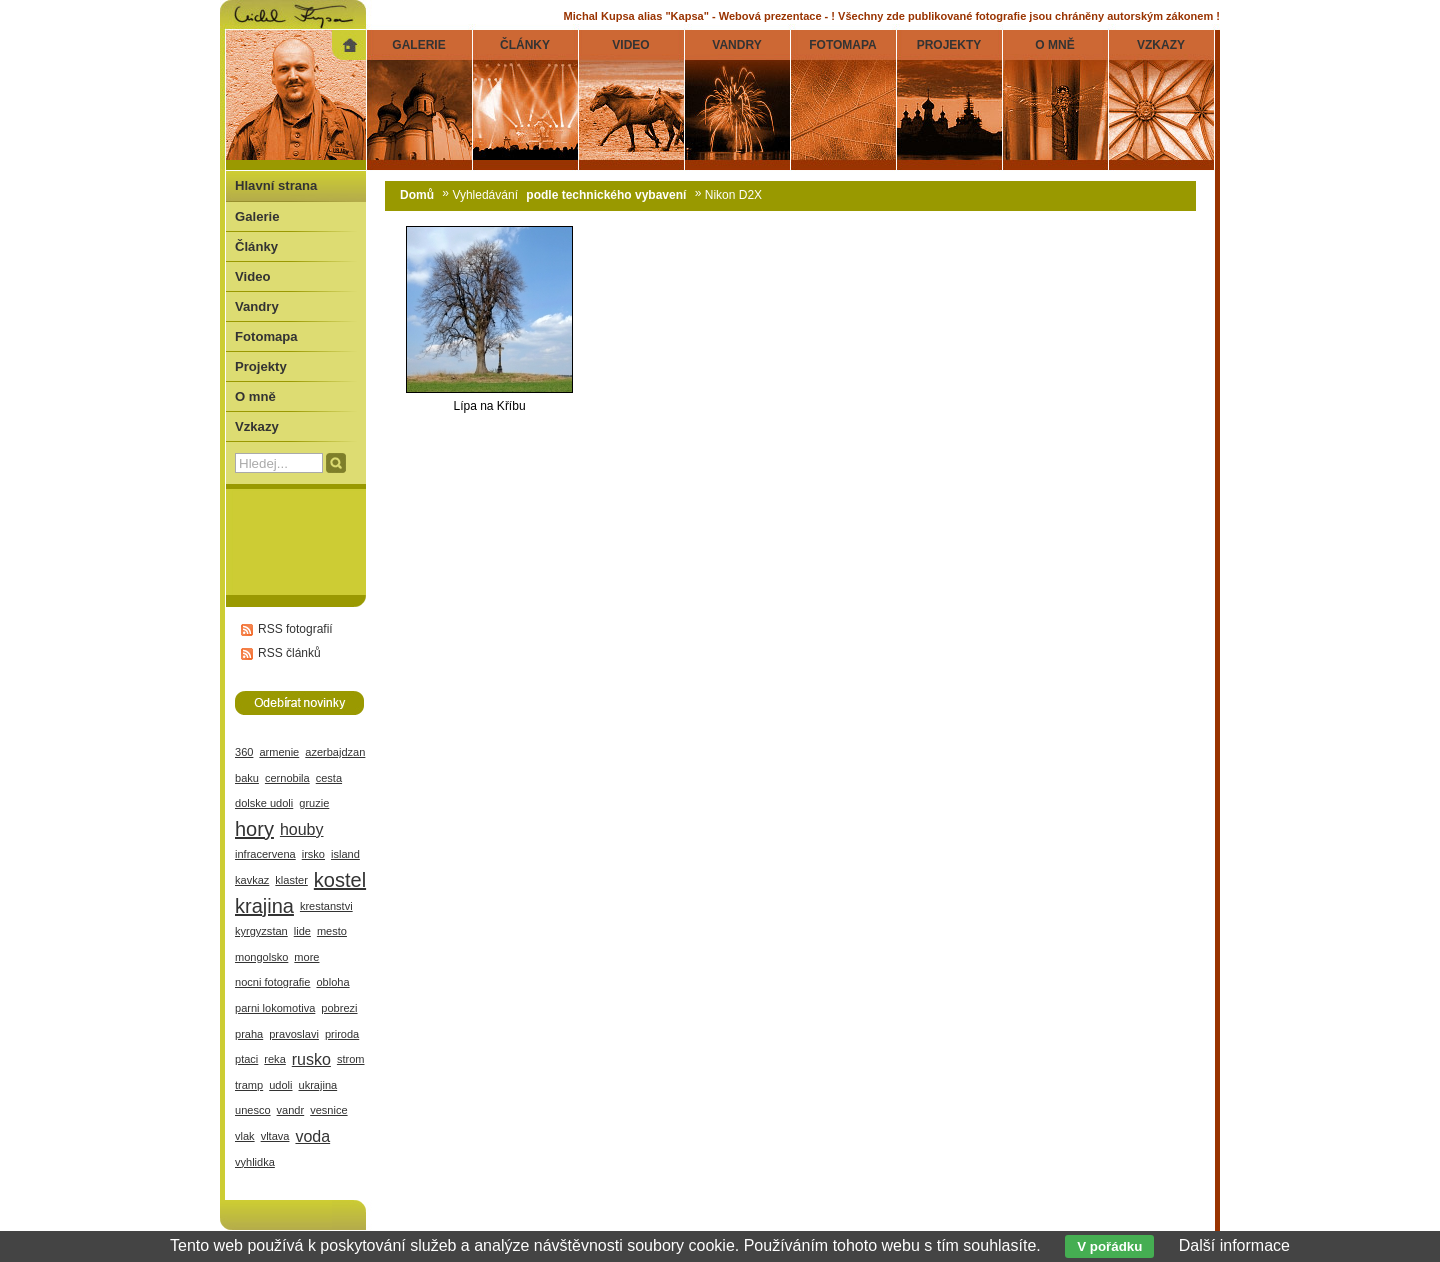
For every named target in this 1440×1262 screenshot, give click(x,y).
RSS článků (289, 653)
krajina (264, 906)
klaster (291, 880)
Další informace (1234, 1245)
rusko (311, 1059)
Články (256, 246)
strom (351, 1059)
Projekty (261, 366)
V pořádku (1109, 1246)
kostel (340, 880)
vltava (275, 1136)
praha (249, 1034)
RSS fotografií (295, 629)
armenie (279, 752)
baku (247, 778)
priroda (342, 1034)
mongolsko (261, 957)
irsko (313, 854)
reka (274, 1059)
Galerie (257, 216)
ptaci (246, 1059)
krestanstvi (326, 906)
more (306, 957)
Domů (417, 195)
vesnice (328, 1110)
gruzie (314, 803)
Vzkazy (257, 426)
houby (302, 829)
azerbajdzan (335, 752)
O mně (255, 396)
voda (312, 1136)
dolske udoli (264, 803)
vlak (245, 1136)
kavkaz (252, 880)
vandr (291, 1110)
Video (252, 276)
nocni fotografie (272, 982)
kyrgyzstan (261, 931)
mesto (332, 931)
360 (244, 752)
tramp (249, 1085)
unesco (253, 1110)
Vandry (257, 306)
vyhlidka (255, 1162)
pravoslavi (294, 1034)
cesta (329, 778)
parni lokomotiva (275, 1008)
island (345, 854)
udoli (280, 1085)
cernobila (287, 778)
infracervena (265, 854)
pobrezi (339, 1008)
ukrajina (318, 1085)
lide (302, 931)
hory (254, 829)
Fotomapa (266, 336)
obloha (332, 982)
